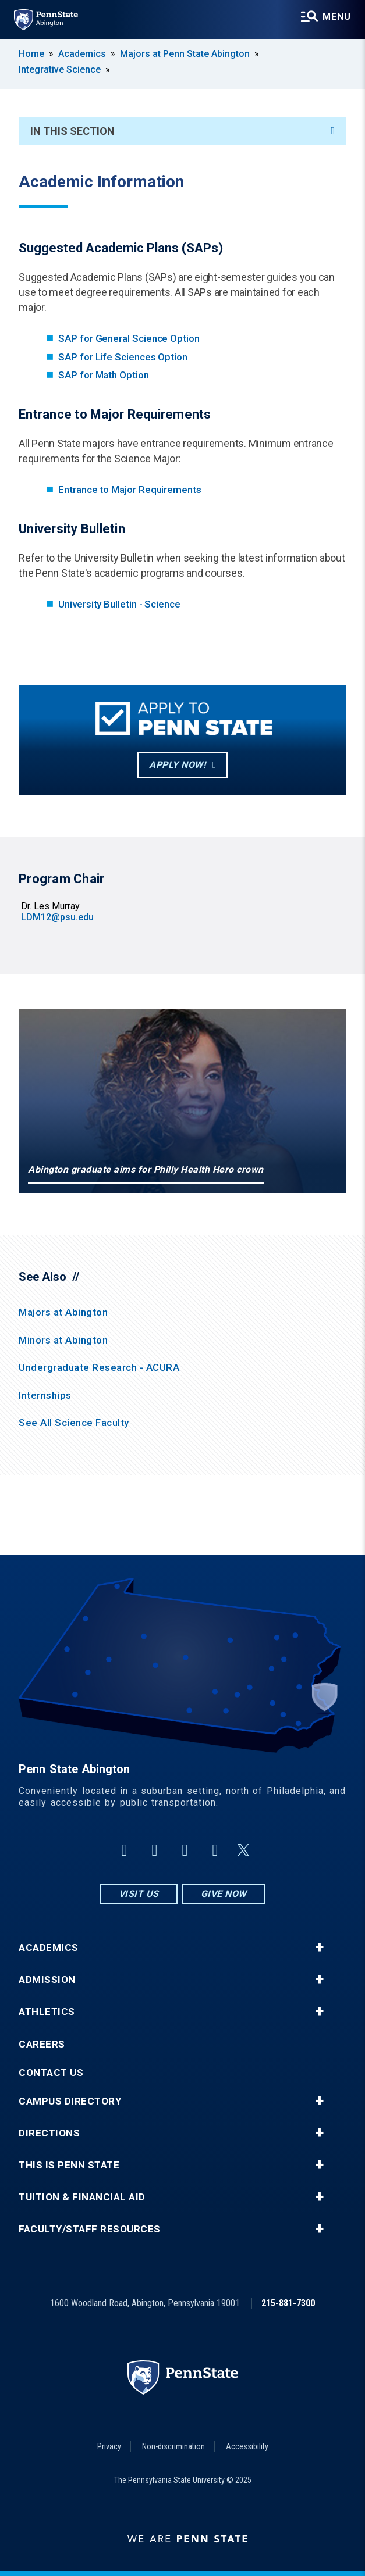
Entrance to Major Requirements (129, 489)
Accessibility (247, 2446)
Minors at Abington (63, 1340)
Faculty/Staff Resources (90, 2229)
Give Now (224, 1893)
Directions (49, 2133)
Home (31, 53)
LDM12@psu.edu (57, 917)
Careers (42, 2044)
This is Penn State (69, 2165)
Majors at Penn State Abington (185, 53)
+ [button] (319, 1947)
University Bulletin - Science (119, 604)
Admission (47, 1979)
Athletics (47, 2011)
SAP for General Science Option (129, 338)
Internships (45, 1395)
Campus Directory (70, 2101)
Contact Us (51, 2072)
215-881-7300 (288, 2303)
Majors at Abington (63, 1312)
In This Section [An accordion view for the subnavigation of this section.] (182, 131)
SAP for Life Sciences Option (122, 357)
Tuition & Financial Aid (82, 2197)
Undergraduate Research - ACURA (99, 1367)
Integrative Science (60, 69)
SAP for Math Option (103, 375)
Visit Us (139, 1893)
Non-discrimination (173, 2446)
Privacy (109, 2446)
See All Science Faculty (74, 1422)
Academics (82, 53)
